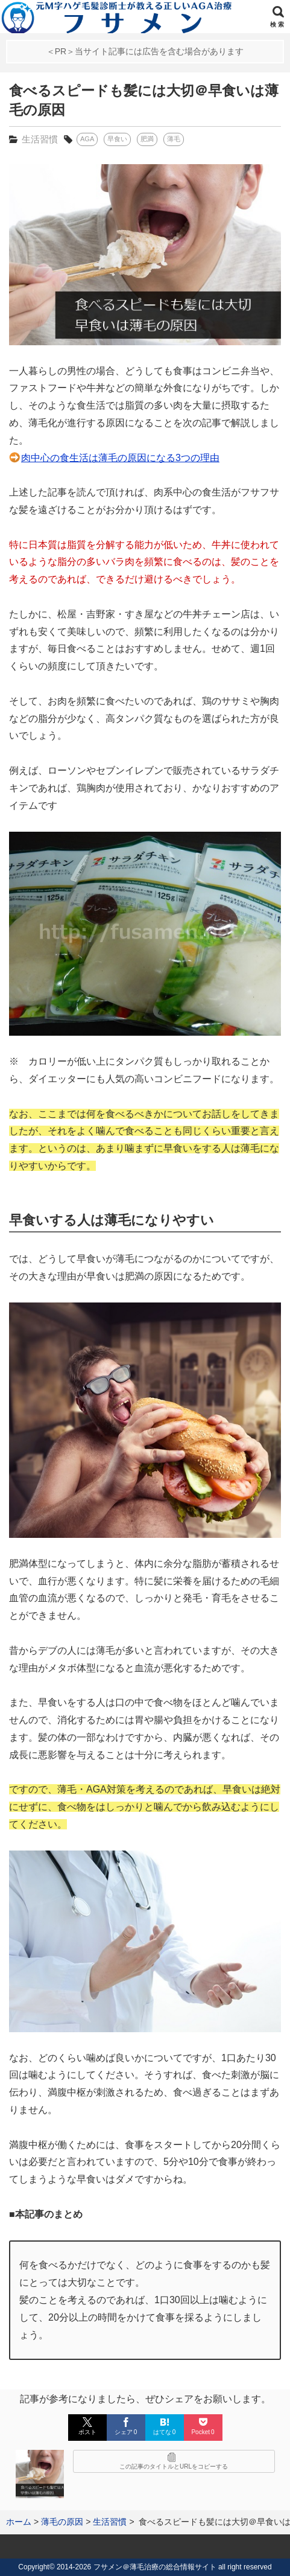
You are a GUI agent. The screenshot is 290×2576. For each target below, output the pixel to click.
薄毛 (173, 138)
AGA (87, 138)
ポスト (87, 2426)
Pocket (203, 2426)
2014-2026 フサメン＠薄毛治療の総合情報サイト (136, 2567)
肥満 (147, 138)
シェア (126, 2426)
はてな (164, 2426)
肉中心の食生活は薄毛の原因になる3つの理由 (120, 458)
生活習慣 (40, 139)
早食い (117, 138)
